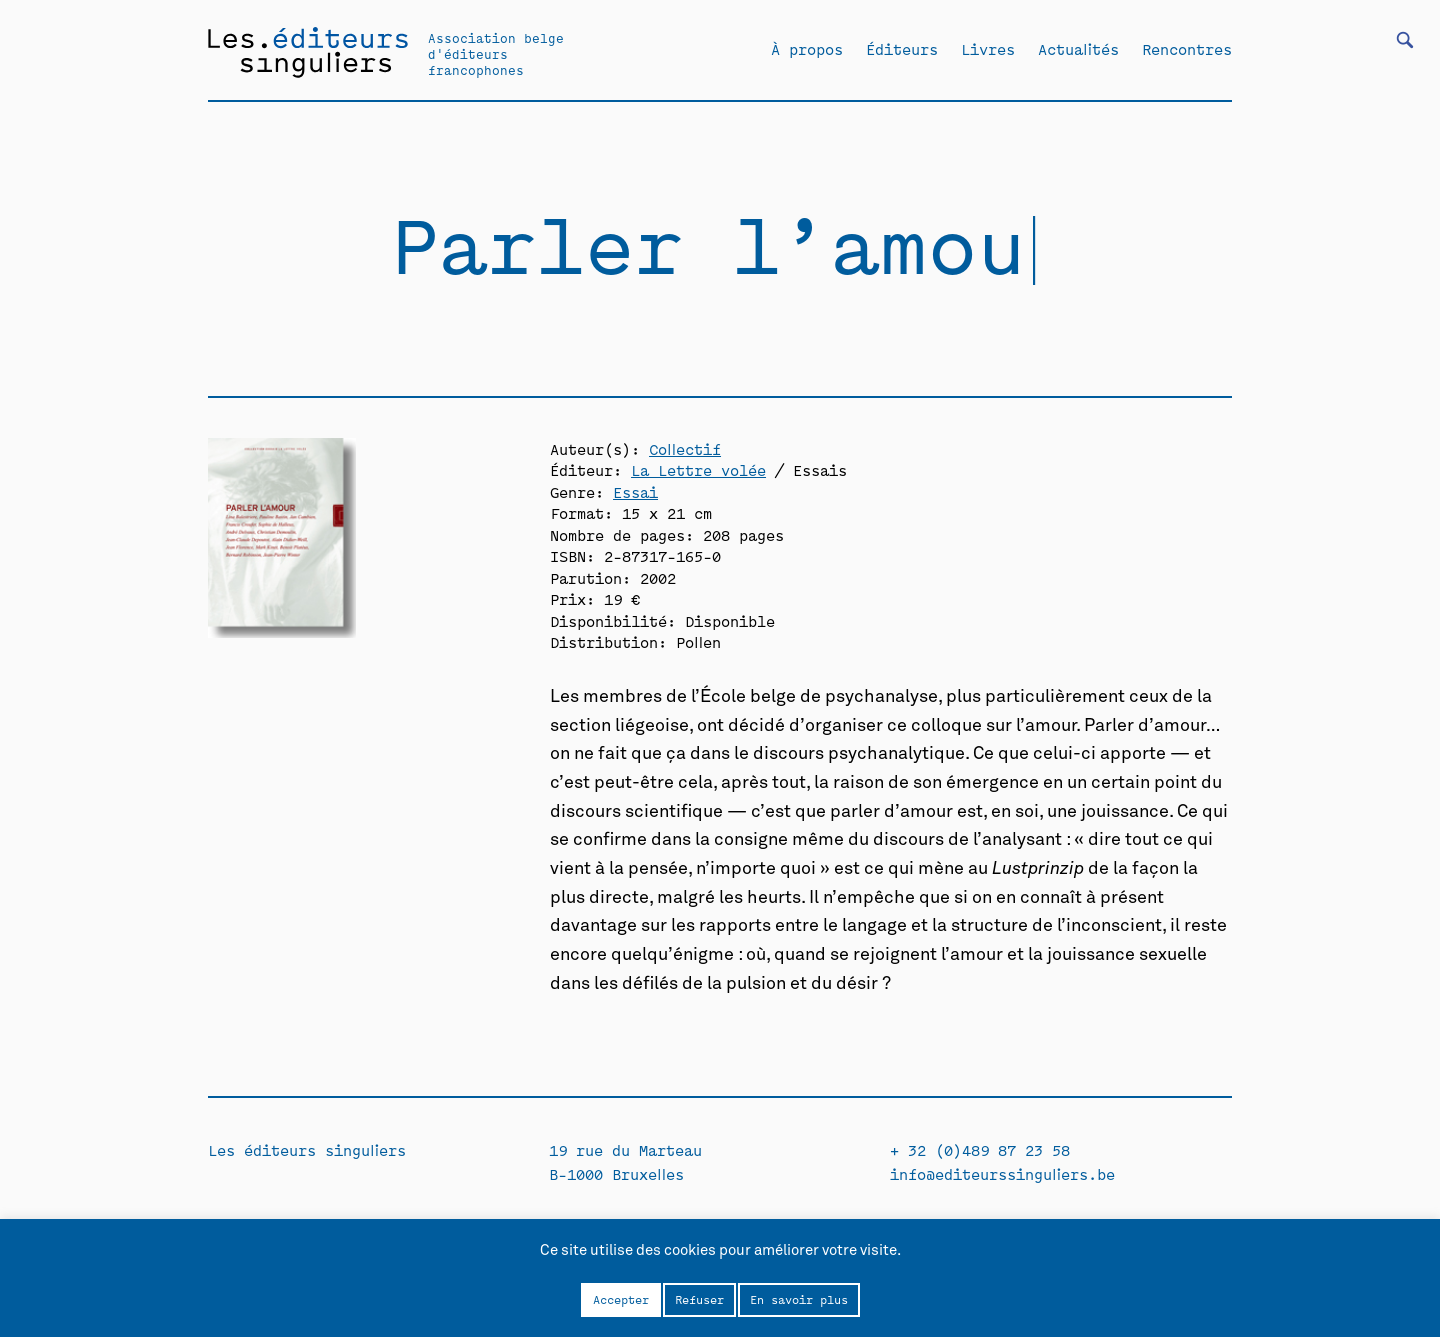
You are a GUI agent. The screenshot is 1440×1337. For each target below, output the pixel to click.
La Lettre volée (698, 469)
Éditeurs (902, 49)
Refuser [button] (699, 1299)
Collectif (685, 448)
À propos (807, 49)
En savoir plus (799, 1299)
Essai (635, 491)
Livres (988, 49)
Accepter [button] (621, 1299)
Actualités (1078, 49)
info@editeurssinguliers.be (1002, 1173)
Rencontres (1187, 49)
